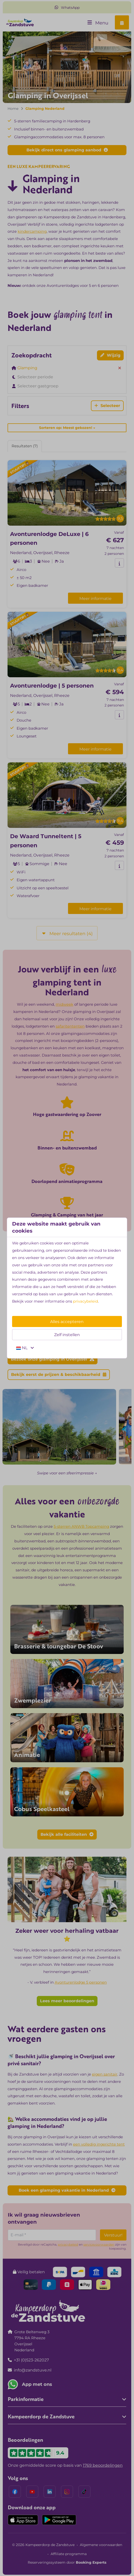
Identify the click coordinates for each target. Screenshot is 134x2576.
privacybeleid (85, 1301)
